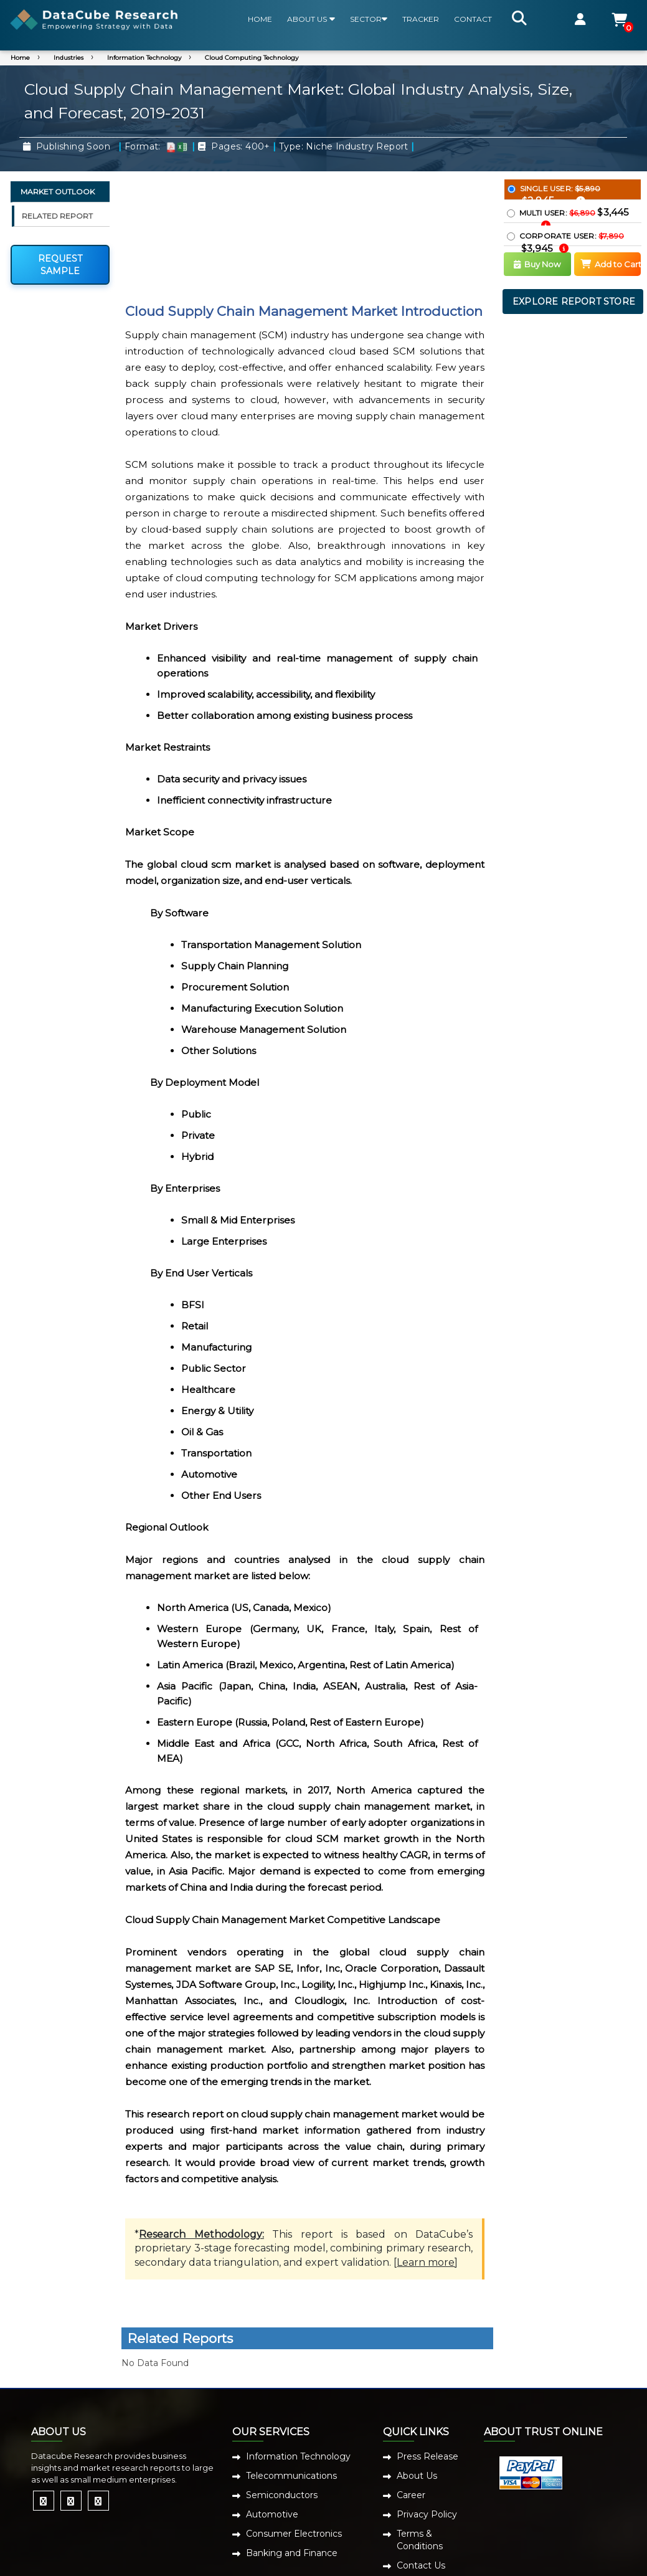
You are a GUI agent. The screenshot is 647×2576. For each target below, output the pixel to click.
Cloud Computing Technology (251, 58)
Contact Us (421, 2565)
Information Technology (144, 58)
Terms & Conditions (420, 2540)
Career (411, 2495)
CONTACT (473, 19)
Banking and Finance (292, 2553)
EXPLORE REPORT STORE (573, 301)
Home (20, 58)
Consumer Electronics (294, 2533)
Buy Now (537, 264)
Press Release (427, 2456)
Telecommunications (291, 2475)
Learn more (426, 2262)
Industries (68, 58)
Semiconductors (282, 2495)
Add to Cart (610, 264)
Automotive (272, 2514)
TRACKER (420, 19)
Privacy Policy (427, 2514)
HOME (260, 19)
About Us (417, 2475)
